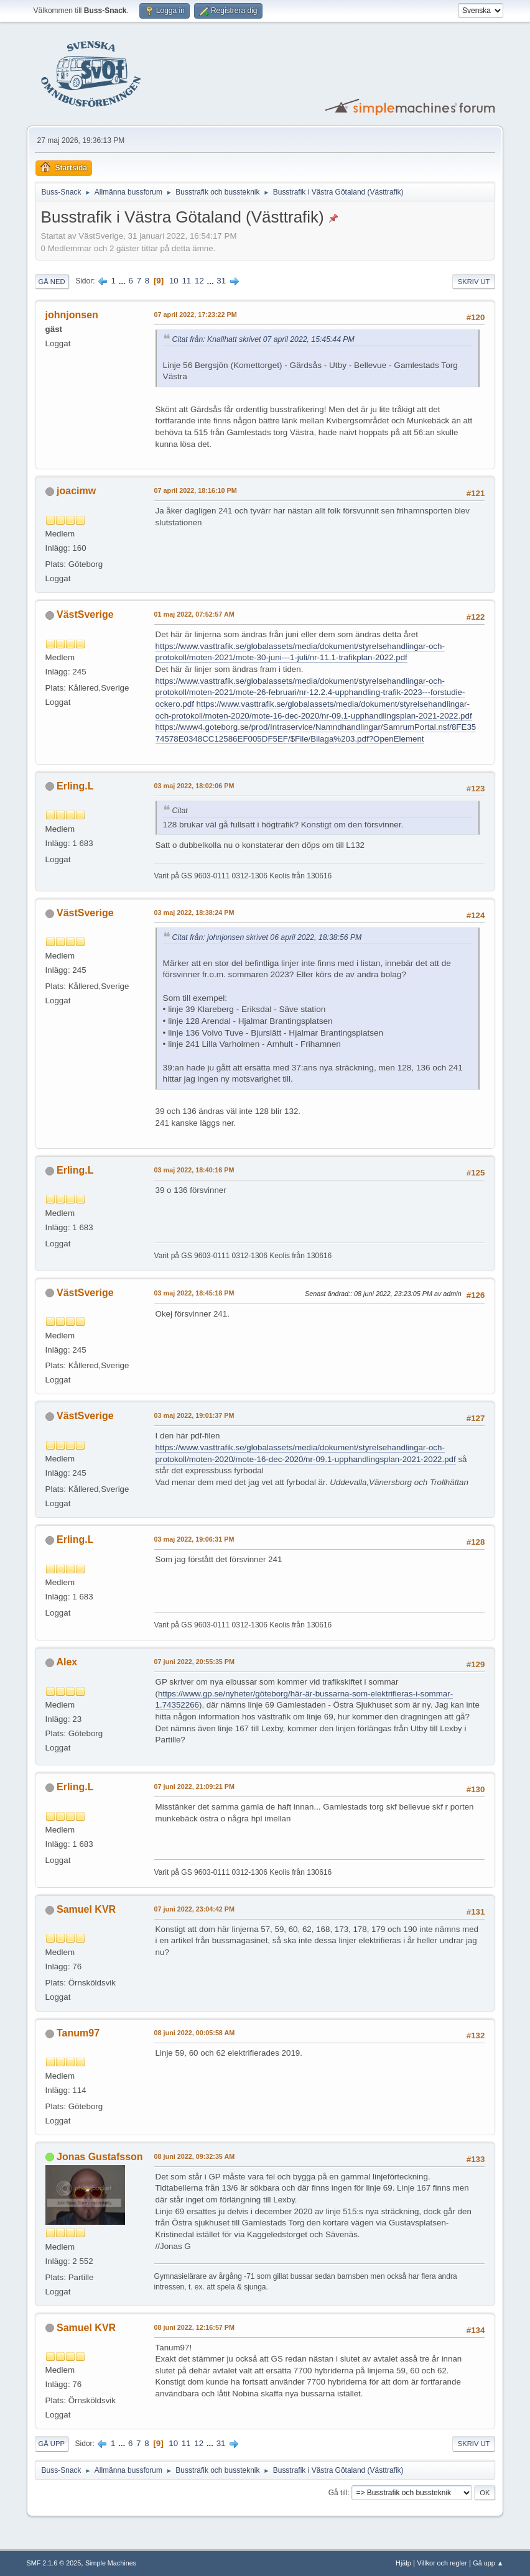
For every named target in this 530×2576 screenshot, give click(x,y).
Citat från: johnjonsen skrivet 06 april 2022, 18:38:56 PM (267, 937)
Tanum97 (78, 2033)
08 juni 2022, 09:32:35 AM (194, 2156)
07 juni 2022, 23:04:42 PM (194, 1909)
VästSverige (85, 614)
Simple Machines (110, 2563)
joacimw (76, 490)
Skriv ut (474, 281)
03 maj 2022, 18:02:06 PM (194, 785)
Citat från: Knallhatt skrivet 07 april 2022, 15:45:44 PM (263, 339)
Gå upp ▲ (488, 2563)
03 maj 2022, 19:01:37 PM (194, 1415)
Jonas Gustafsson (100, 2156)
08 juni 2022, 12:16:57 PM (194, 2327)
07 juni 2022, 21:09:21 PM (194, 1786)
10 (174, 280)
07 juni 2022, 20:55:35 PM (194, 1661)
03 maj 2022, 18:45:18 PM (194, 1293)
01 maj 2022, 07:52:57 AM (194, 614)
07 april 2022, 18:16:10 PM (195, 490)
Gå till (338, 2492)
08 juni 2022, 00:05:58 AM (194, 2032)
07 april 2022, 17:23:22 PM (195, 314)
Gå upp (52, 2443)
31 (221, 280)
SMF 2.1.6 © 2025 (54, 2563)
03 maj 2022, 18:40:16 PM (194, 1170)
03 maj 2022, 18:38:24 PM (194, 912)
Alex (66, 1662)
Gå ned (52, 281)
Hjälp (403, 2563)
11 (186, 280)
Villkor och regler (442, 2563)
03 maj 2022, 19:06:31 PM (194, 1539)
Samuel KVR (86, 1909)
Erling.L (75, 786)
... (123, 280)
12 (199, 280)
